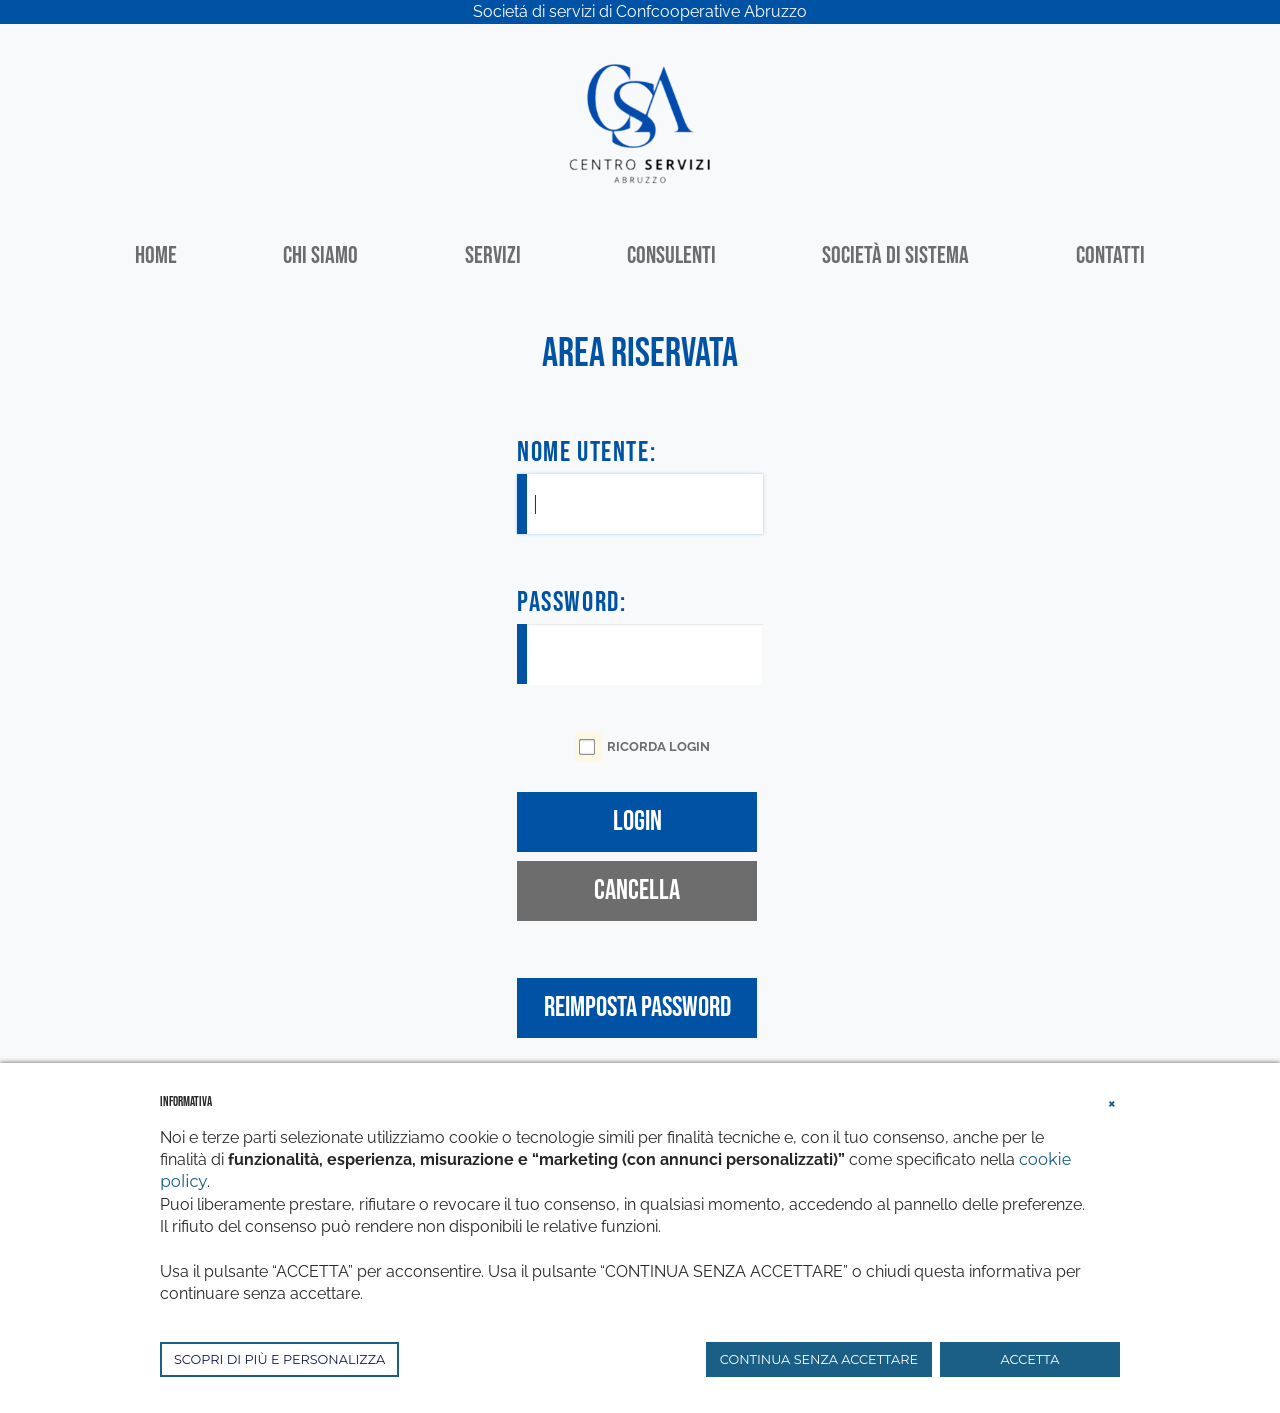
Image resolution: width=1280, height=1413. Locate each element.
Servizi (493, 255)
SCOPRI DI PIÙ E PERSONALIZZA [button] (279, 1359)
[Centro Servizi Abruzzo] (640, 121)
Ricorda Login (658, 746)
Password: (571, 602)
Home (156, 255)
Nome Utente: (586, 452)
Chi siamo (320, 255)
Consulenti (671, 255)
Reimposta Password (637, 1007)
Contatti (1110, 255)
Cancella (637, 890)
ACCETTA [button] (1030, 1359)
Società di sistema (895, 255)
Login (637, 821)
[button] (1112, 1101)
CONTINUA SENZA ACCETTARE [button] (819, 1359)
